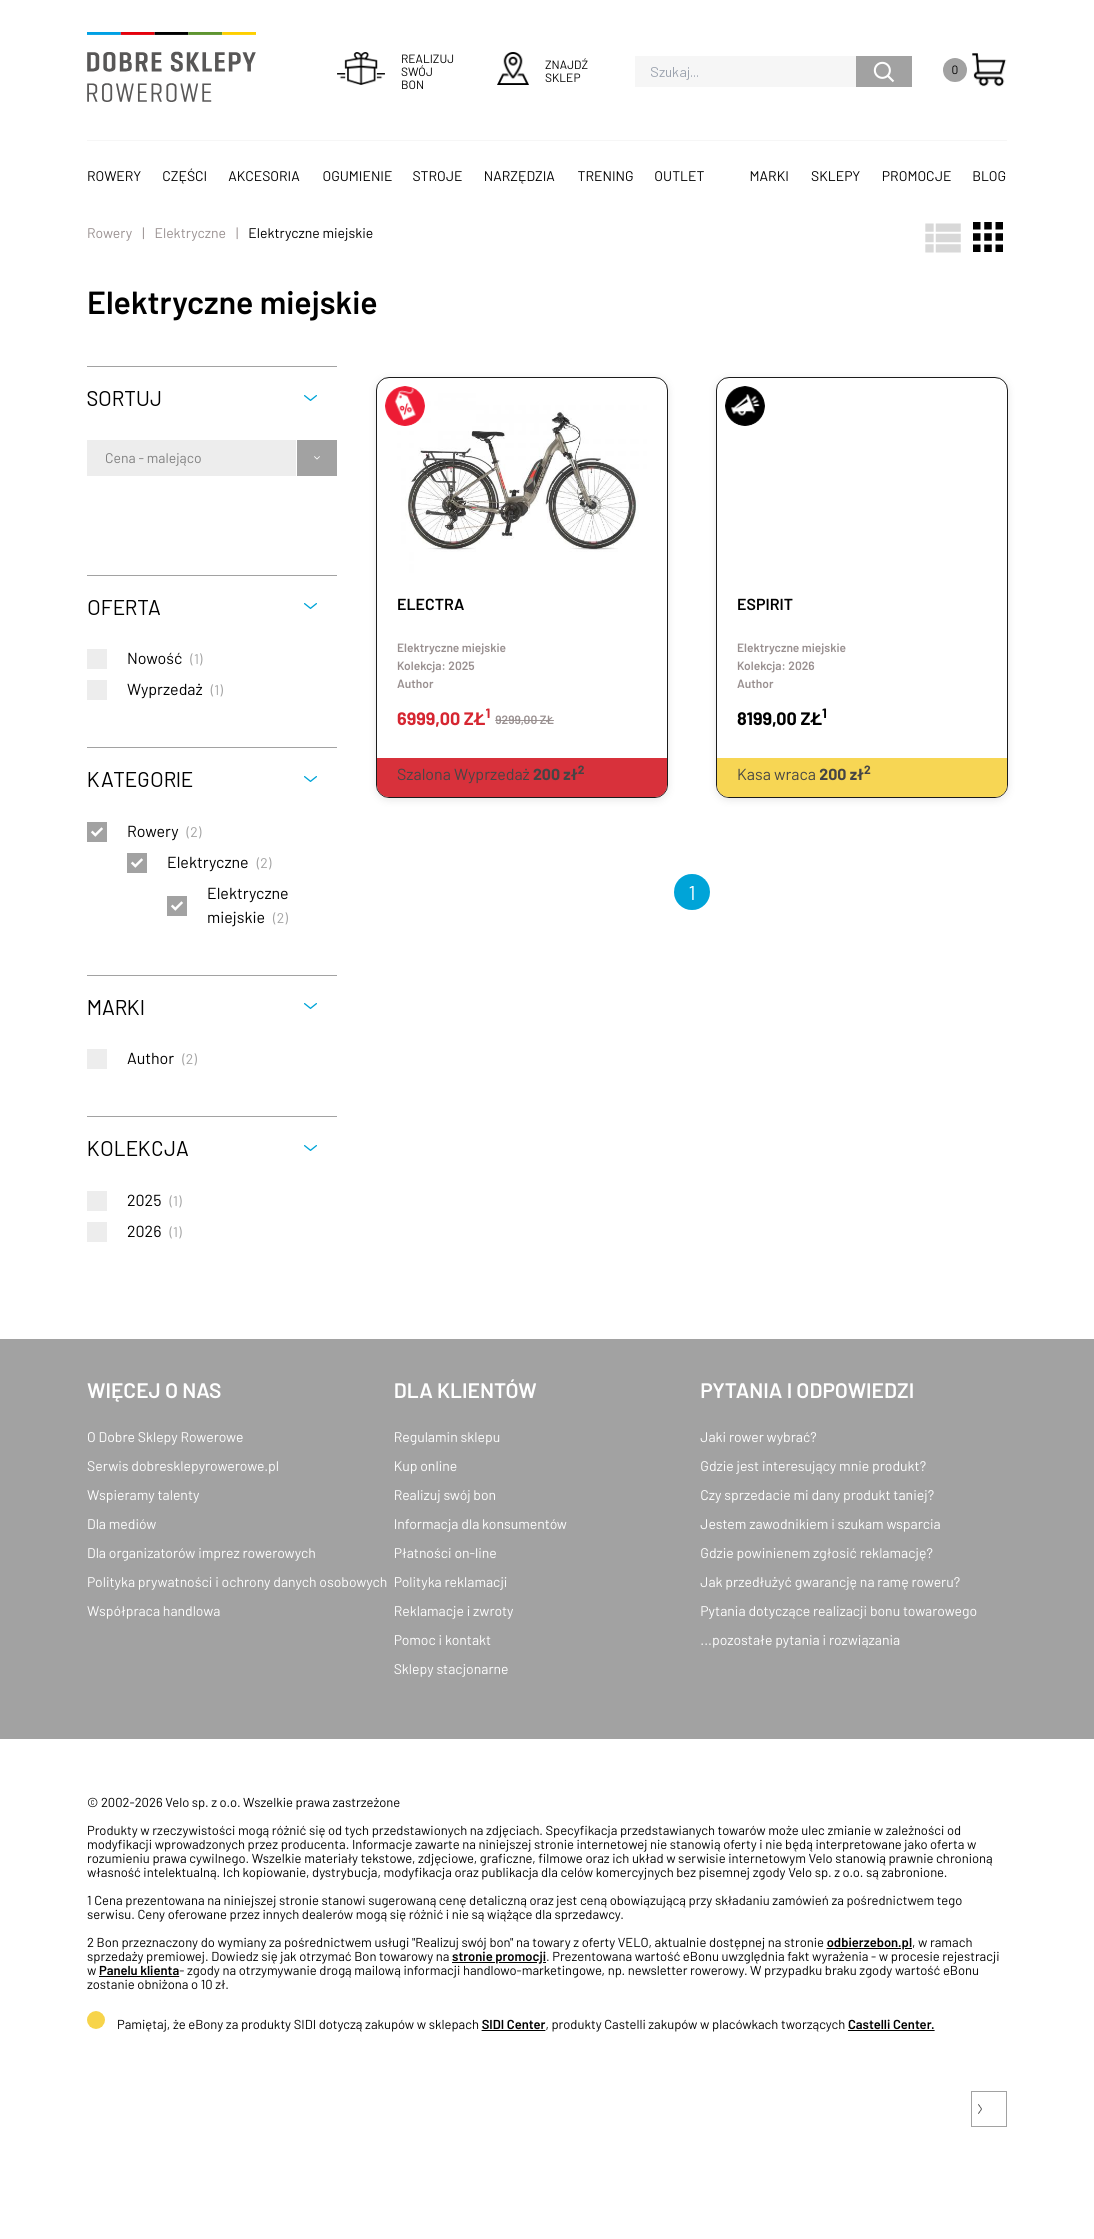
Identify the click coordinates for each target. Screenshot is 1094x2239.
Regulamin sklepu (447, 1436)
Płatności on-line (445, 1552)
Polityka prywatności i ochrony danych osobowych (237, 1581)
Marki (769, 175)
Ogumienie (357, 175)
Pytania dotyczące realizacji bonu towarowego (838, 1610)
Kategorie (140, 778)
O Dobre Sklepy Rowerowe (165, 1436)
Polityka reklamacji (451, 1581)
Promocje (917, 175)
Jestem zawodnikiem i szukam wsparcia (820, 1523)
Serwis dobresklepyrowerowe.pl (183, 1465)
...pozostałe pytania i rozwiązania (800, 1639)
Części (184, 175)
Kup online (425, 1465)
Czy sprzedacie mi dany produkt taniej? (817, 1494)
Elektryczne (189, 232)
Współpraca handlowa (153, 1610)
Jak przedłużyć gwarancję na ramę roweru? (830, 1581)
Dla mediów (121, 1523)
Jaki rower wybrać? (758, 1436)
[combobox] (106, 458)
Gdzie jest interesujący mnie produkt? (813, 1465)
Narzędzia (519, 175)
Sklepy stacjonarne (451, 1668)
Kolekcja (138, 1147)
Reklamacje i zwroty (454, 1610)
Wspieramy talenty (143, 1494)
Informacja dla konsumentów (480, 1523)
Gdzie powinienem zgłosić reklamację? (816, 1552)
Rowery (114, 175)
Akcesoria (263, 175)
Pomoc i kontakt (443, 1639)
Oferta (124, 606)
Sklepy (835, 175)
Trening (606, 175)
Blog (989, 175)
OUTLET (679, 175)
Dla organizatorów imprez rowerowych (201, 1552)
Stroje (438, 175)
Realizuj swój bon (445, 1494)
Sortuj (124, 397)
